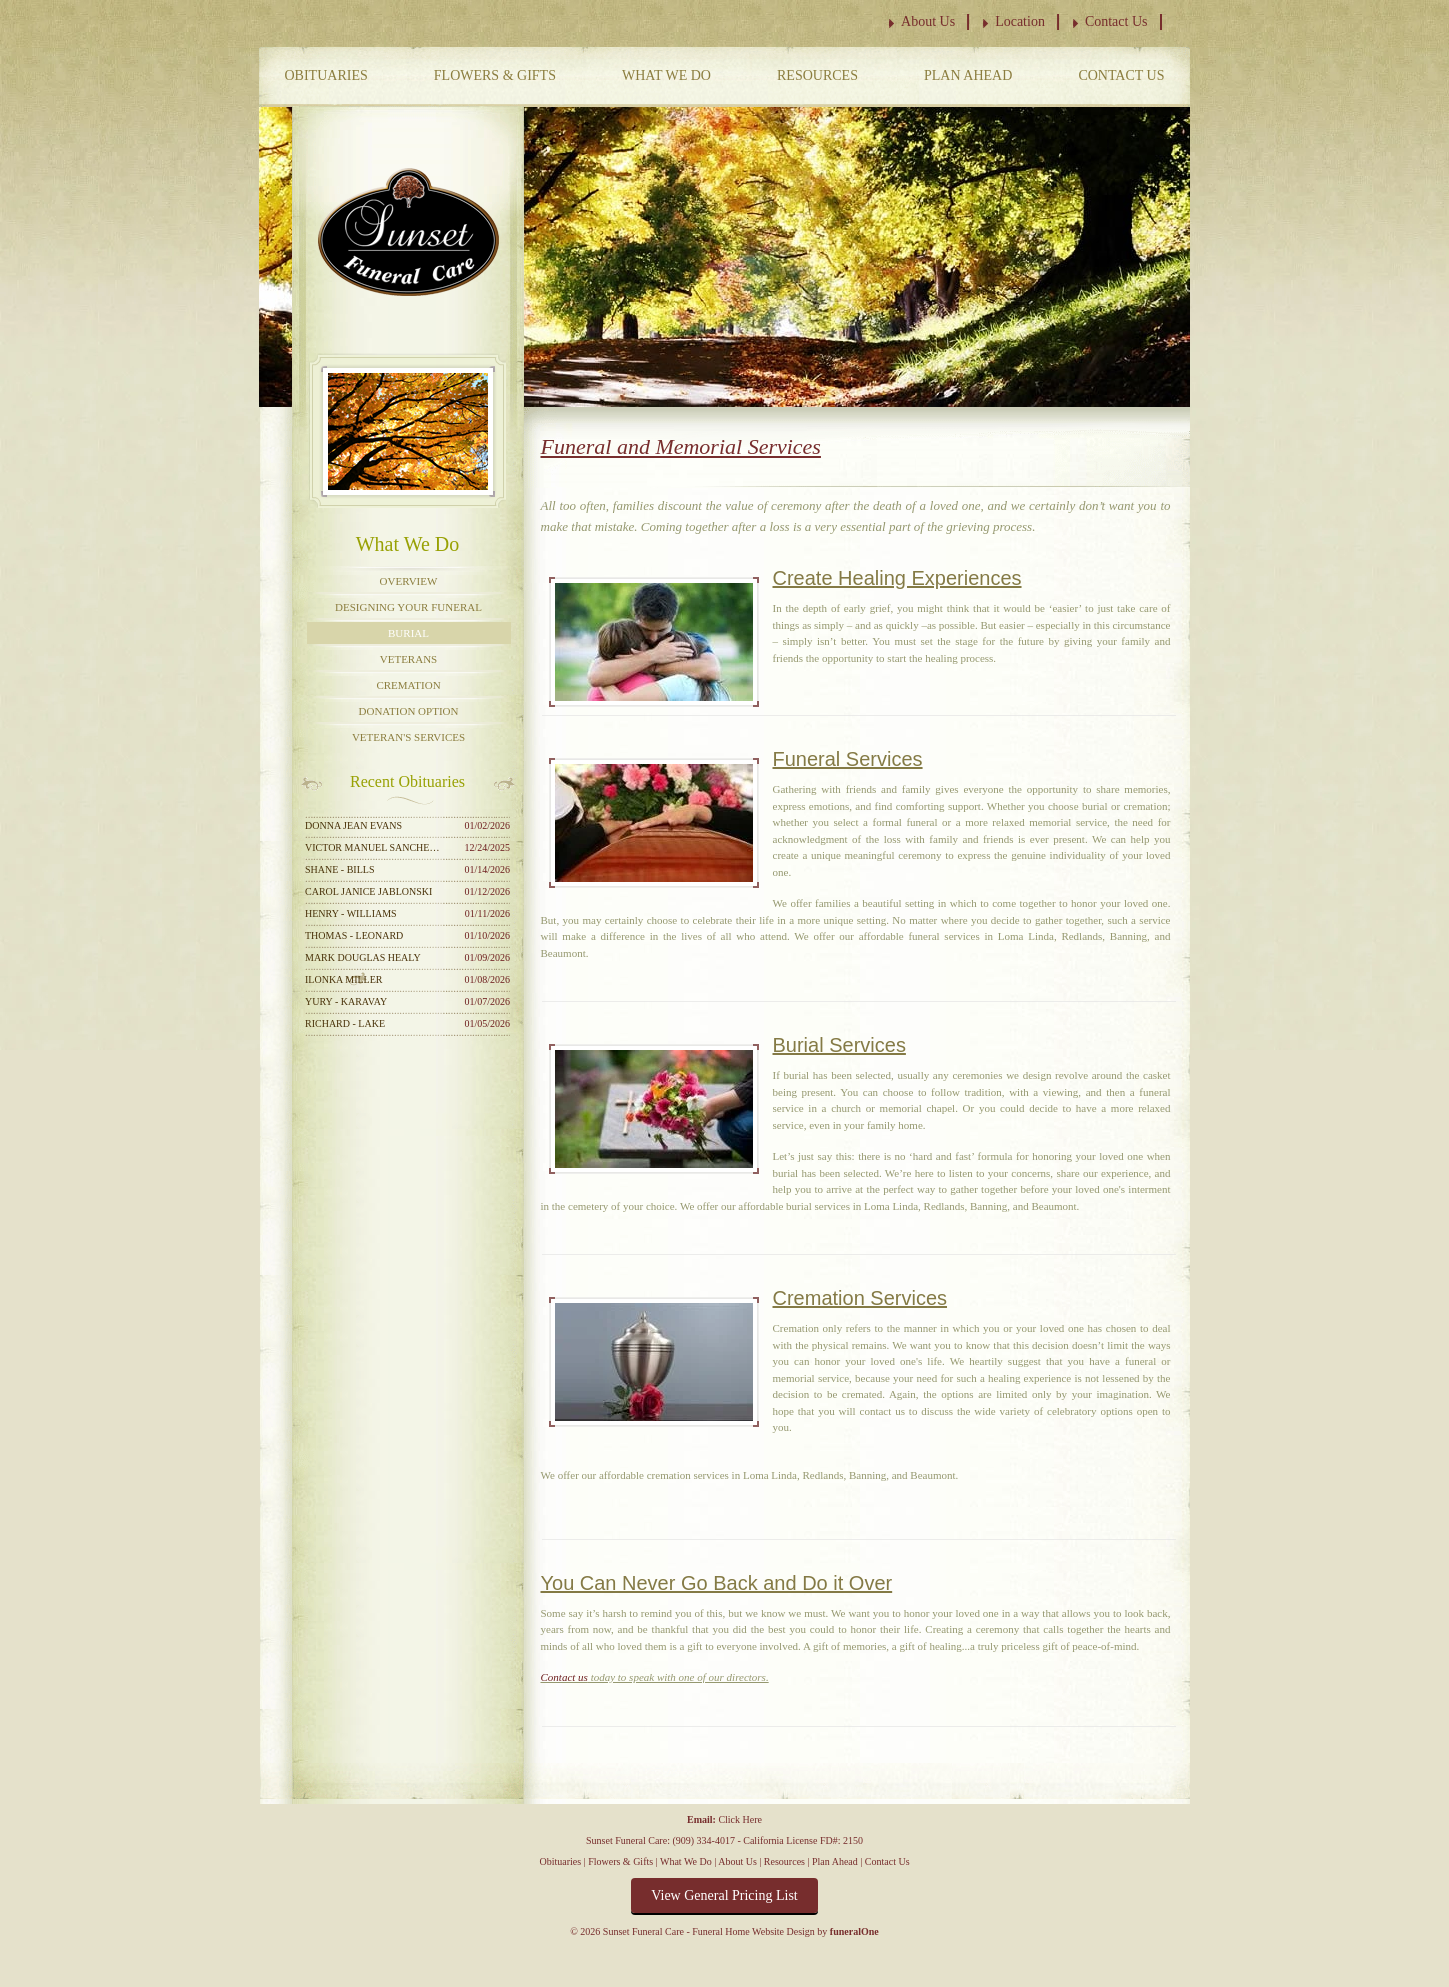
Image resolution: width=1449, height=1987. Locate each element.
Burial (408, 633)
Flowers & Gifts (495, 75)
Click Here (740, 1819)
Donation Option (409, 711)
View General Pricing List (724, 1895)
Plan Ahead (968, 75)
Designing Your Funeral (408, 607)
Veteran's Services (408, 737)
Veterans (408, 659)
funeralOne (854, 1931)
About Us (928, 21)
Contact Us (1116, 21)
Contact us (564, 1677)
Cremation (408, 685)
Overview (409, 581)
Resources (817, 75)
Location (1020, 21)
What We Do (666, 75)
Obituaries (326, 75)
